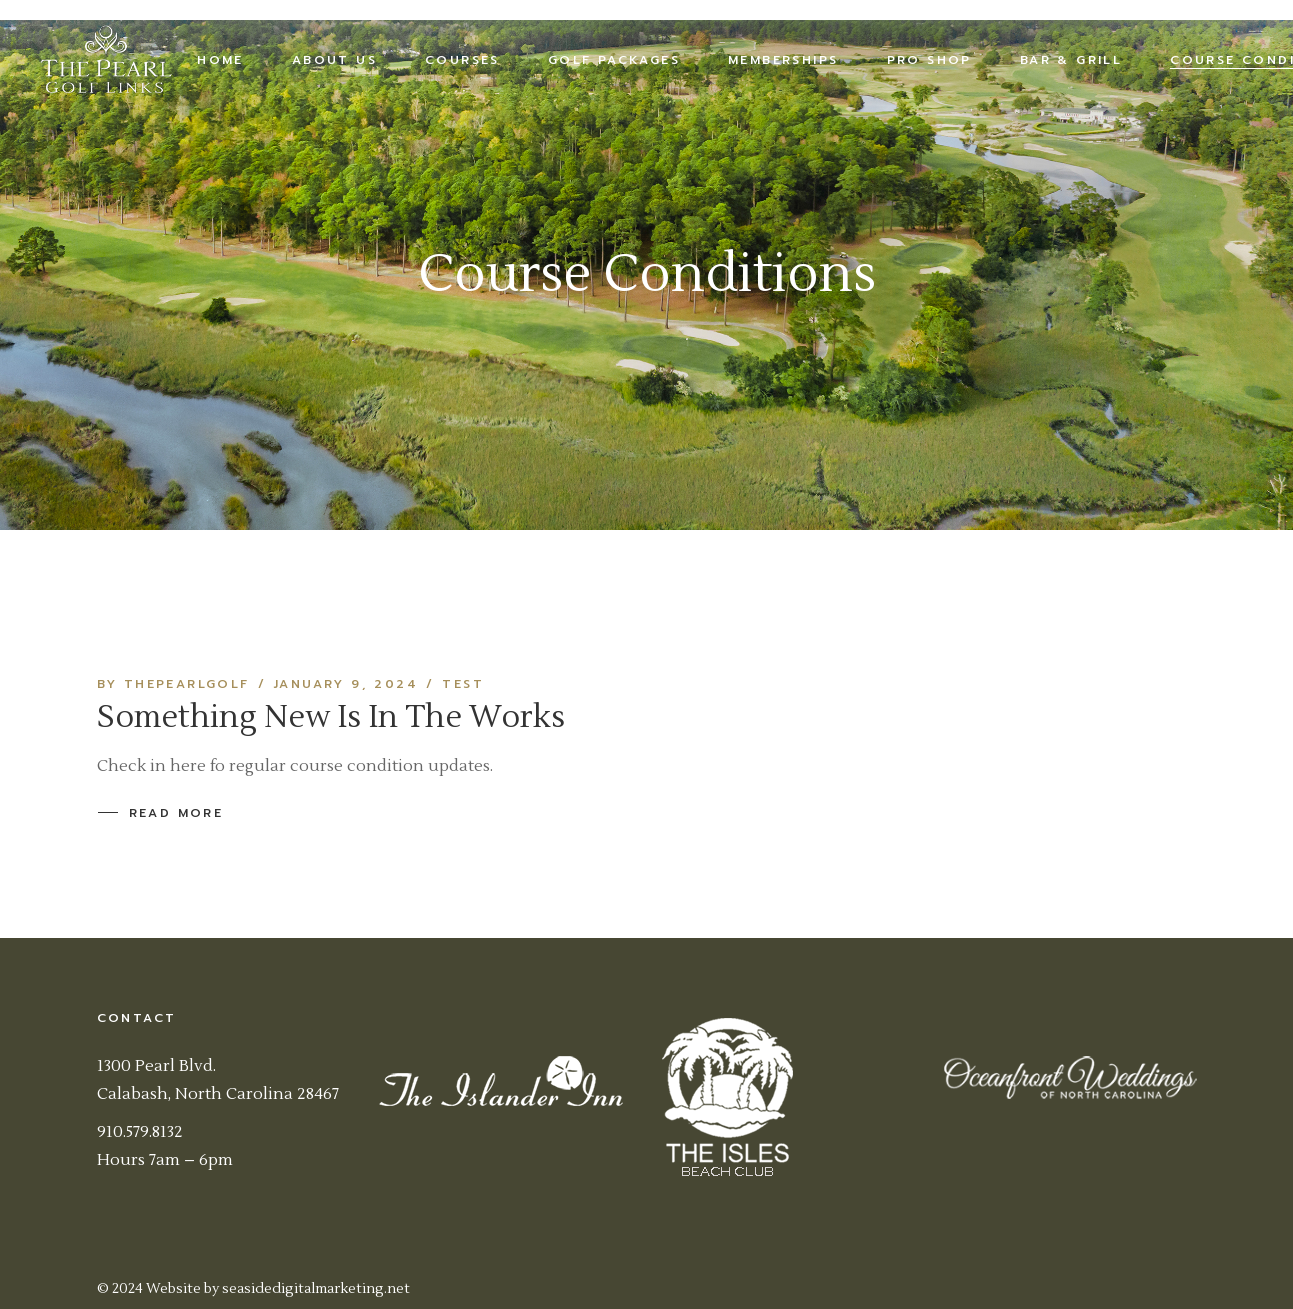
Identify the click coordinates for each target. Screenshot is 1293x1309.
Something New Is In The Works (331, 717)
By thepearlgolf (173, 684)
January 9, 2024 (346, 684)
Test (463, 684)
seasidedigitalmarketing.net (316, 1289)
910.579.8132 (140, 1132)
